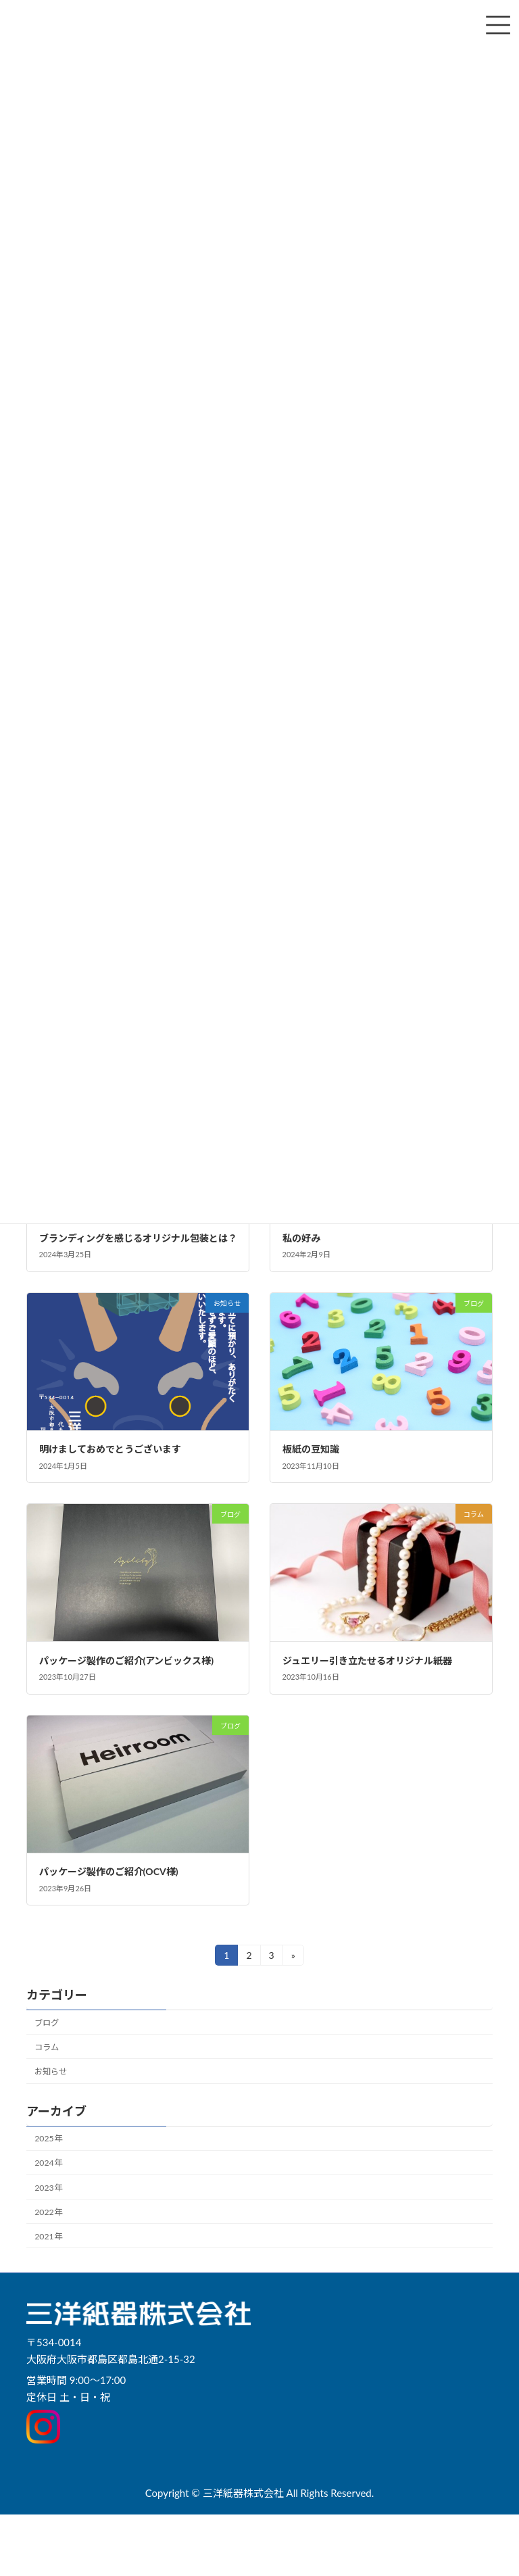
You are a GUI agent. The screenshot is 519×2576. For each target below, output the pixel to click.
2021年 (47, 2236)
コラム (46, 2047)
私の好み (301, 1238)
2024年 (47, 2163)
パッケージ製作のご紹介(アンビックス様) (126, 1660)
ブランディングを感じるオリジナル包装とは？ (138, 1238)
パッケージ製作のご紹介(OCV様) (108, 1871)
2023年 (47, 2188)
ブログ (46, 2023)
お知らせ (50, 2071)
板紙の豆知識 (310, 1449)
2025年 (47, 2138)
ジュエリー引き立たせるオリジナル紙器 (367, 1660)
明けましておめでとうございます (110, 1449)
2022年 (47, 2212)
